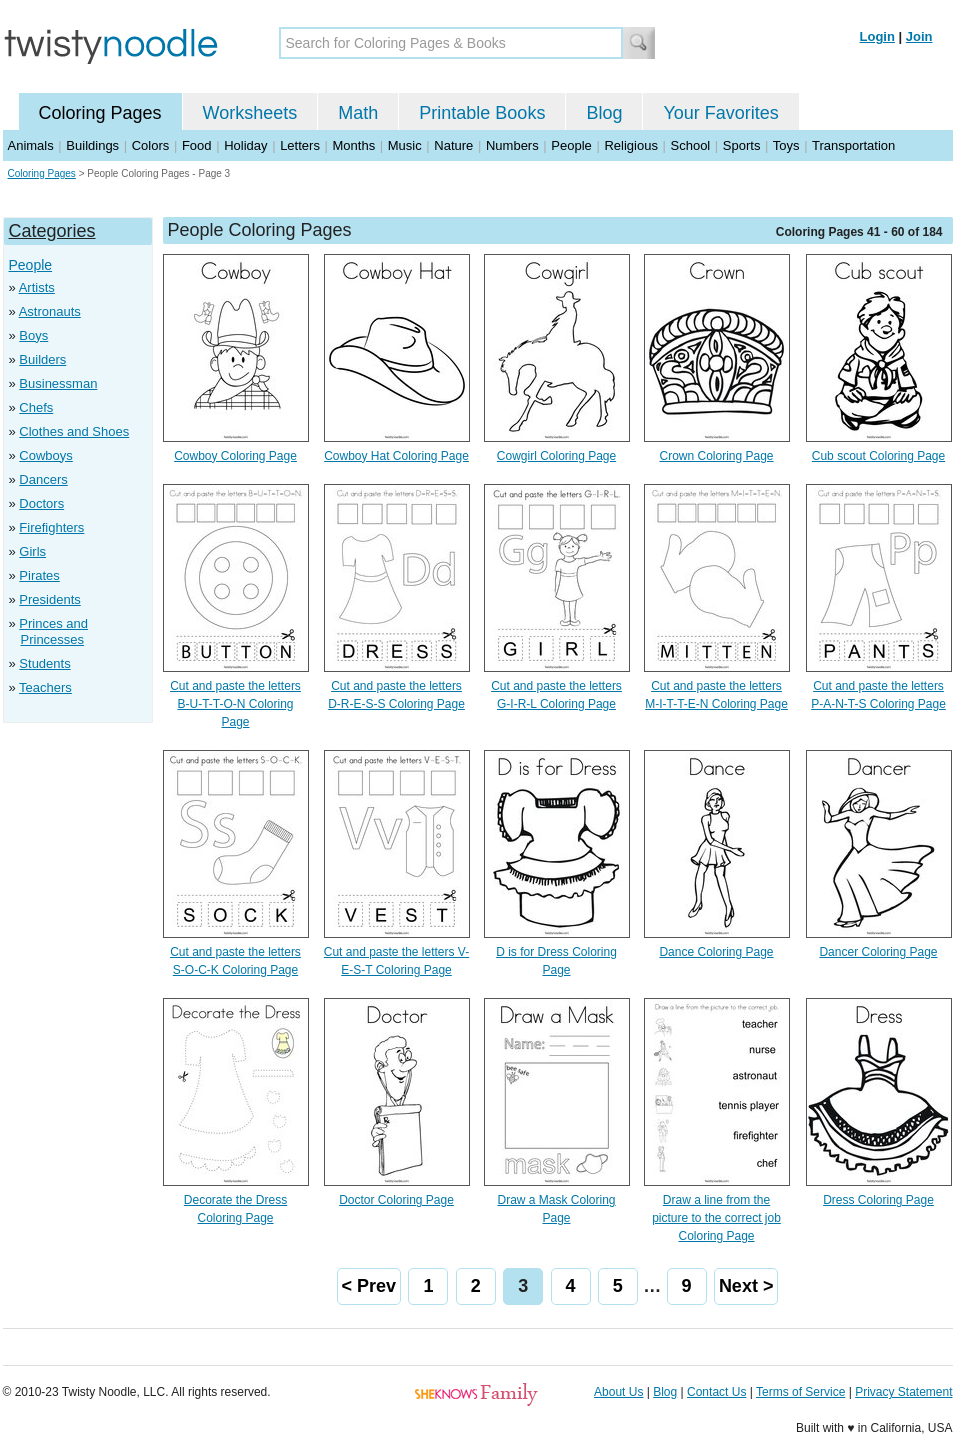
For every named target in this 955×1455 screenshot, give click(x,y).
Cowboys (45, 455)
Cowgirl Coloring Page (556, 456)
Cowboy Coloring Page (235, 456)
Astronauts (50, 311)
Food (197, 145)
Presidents (49, 599)
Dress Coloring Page (878, 1200)
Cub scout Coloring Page (878, 456)
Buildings (92, 145)
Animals (31, 145)
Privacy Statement (903, 1392)
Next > (746, 1286)
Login (877, 36)
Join (919, 36)
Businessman (58, 383)
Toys (786, 145)
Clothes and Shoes (74, 431)
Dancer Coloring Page (878, 952)
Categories (52, 231)
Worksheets (250, 113)
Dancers (43, 479)
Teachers (45, 687)
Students (44, 663)
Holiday (245, 145)
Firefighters (51, 527)
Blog (604, 113)
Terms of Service (800, 1392)
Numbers (512, 145)
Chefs (36, 407)
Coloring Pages (100, 113)
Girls (32, 551)
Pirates (39, 575)
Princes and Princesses (53, 631)
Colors (151, 145)
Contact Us (716, 1392)
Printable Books (482, 113)
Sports (742, 145)
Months (354, 145)
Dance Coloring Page (716, 952)
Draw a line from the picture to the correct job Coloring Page (716, 1218)
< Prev (369, 1286)
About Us (618, 1392)
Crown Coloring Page (716, 456)
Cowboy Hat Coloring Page (396, 456)
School (691, 145)
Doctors (41, 503)
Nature (453, 145)
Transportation (853, 145)
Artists (37, 287)
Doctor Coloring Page (396, 1200)
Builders (42, 359)
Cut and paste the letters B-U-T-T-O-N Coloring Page (235, 704)
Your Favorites (720, 113)
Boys (33, 335)
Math (358, 113)
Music (405, 145)
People (571, 145)
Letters (300, 145)
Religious (630, 145)
